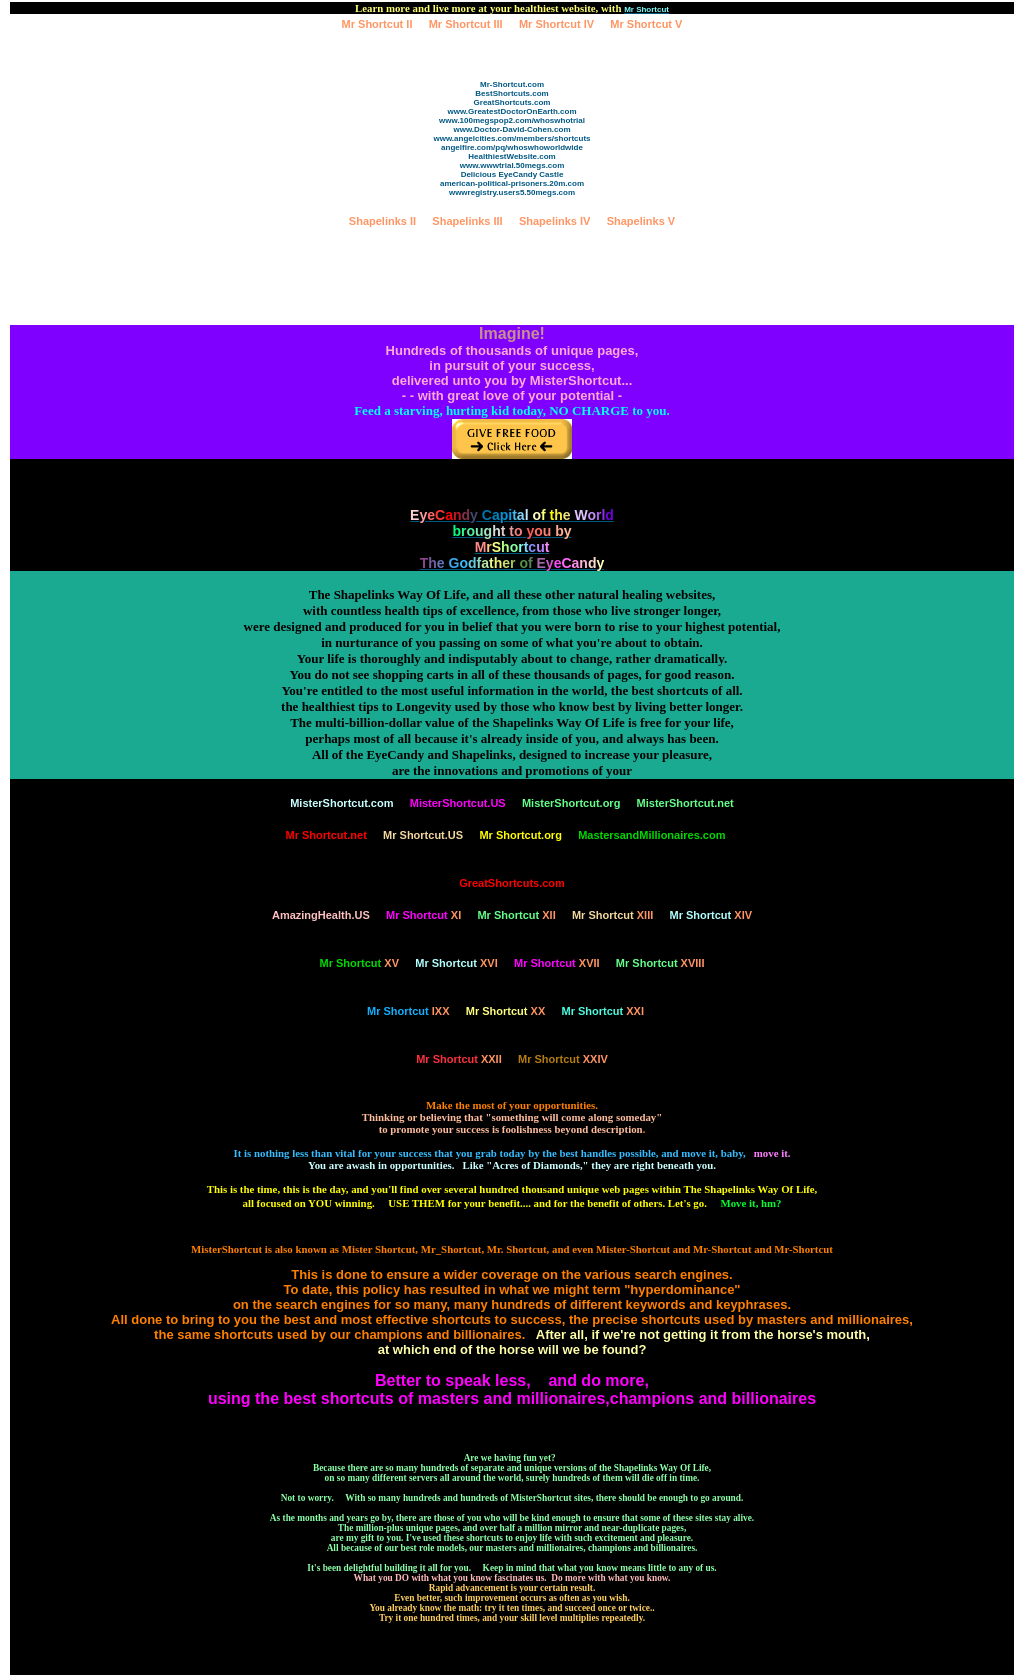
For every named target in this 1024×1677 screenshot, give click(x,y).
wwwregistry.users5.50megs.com (512, 192)
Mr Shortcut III (466, 24)
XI (423, 915)
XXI (602, 1011)
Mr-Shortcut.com (512, 84)
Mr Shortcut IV (556, 24)
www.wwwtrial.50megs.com (512, 165)
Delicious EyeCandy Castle (512, 174)
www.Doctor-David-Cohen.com (511, 129)
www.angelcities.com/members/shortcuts (511, 138)
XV (359, 963)
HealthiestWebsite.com (511, 156)
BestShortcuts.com (511, 93)
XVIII (660, 963)
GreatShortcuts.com (512, 102)
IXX (408, 1011)
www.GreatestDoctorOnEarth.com (511, 111)
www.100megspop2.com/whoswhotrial (512, 120)
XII (516, 915)
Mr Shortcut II (377, 24)
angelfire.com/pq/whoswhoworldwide (512, 147)
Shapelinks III (467, 221)
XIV (711, 915)
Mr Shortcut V (646, 24)
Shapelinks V (641, 221)
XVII (557, 963)
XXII (459, 1059)
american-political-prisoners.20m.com (512, 183)
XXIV (563, 1059)
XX (505, 1011)
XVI (456, 963)
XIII (612, 915)
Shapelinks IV (555, 221)
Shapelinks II (382, 221)
